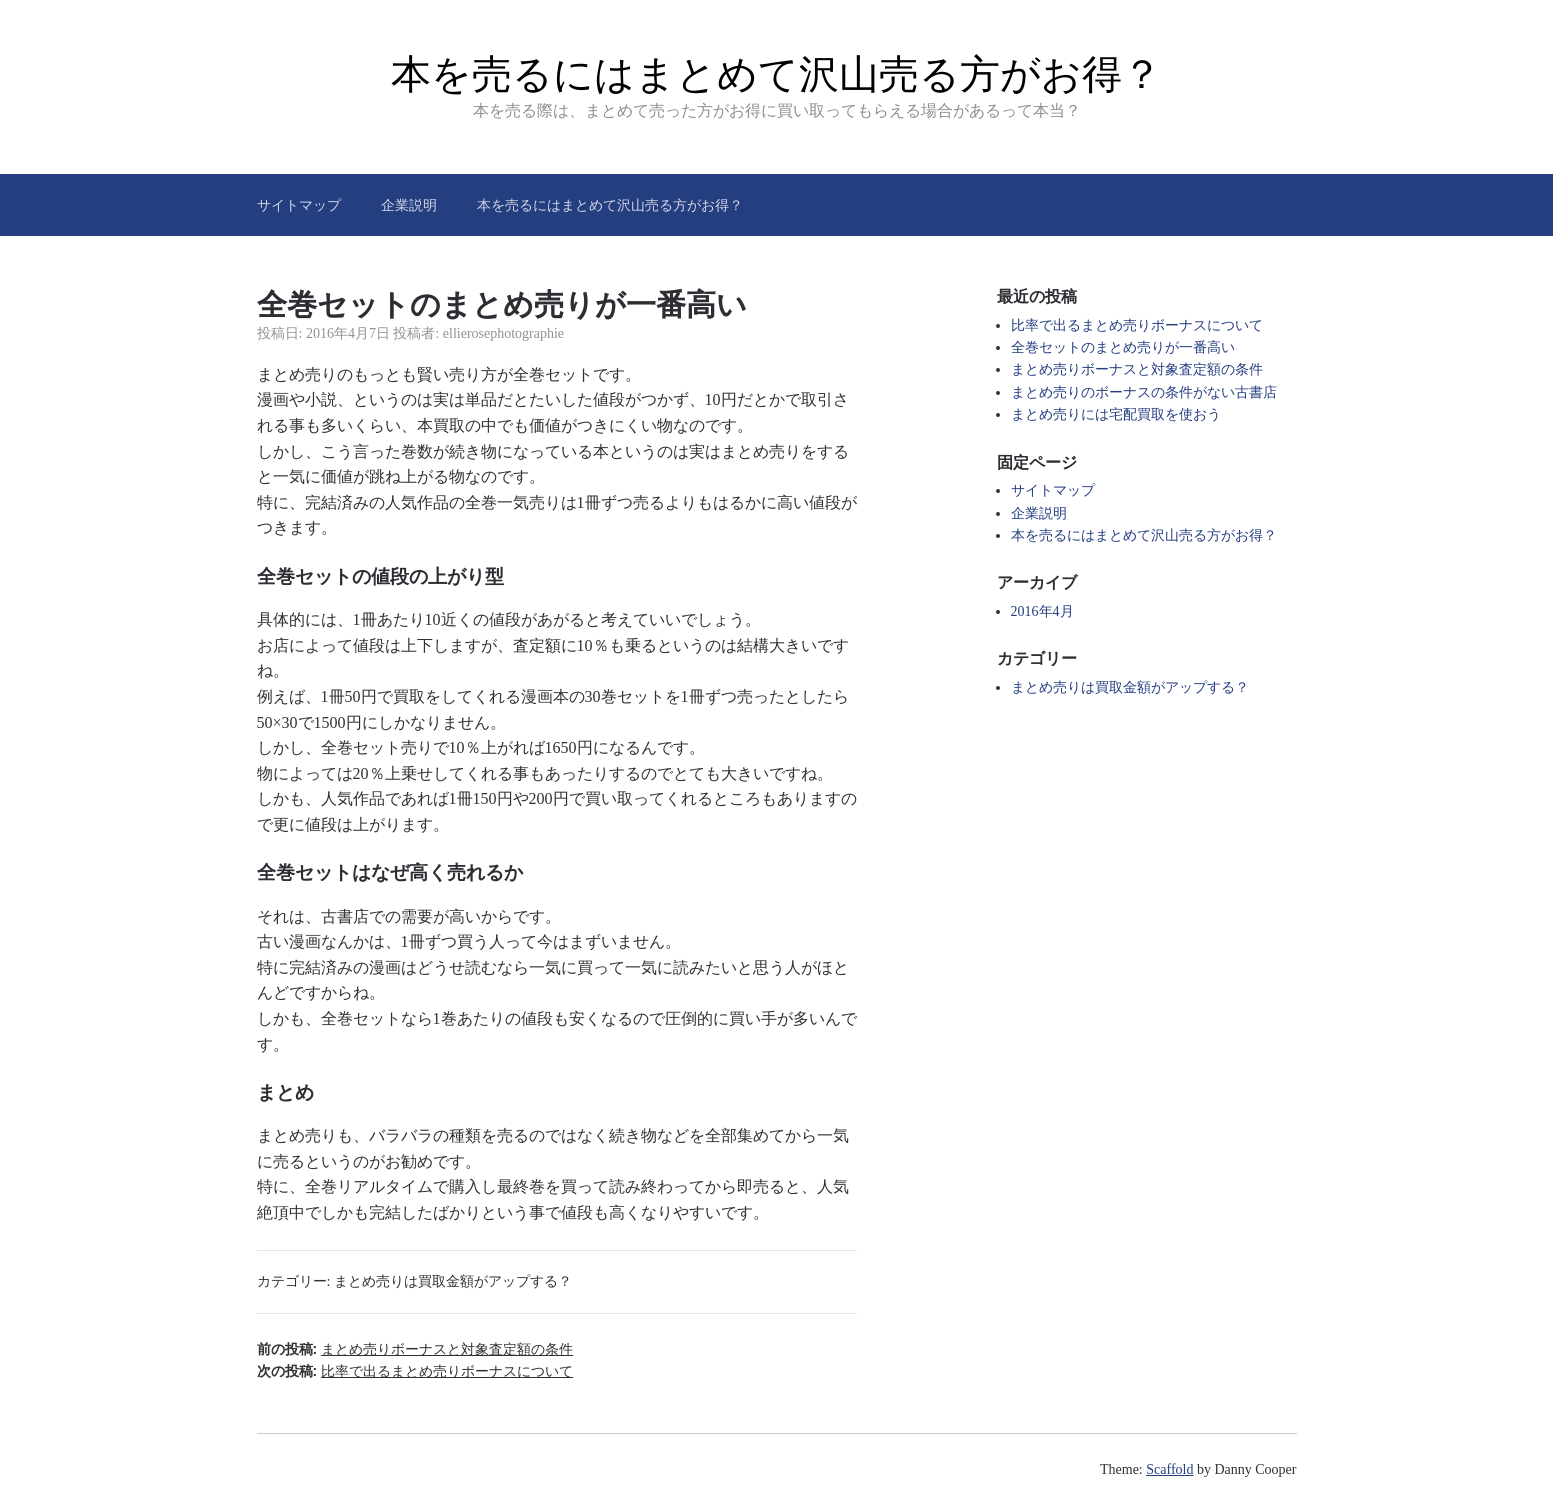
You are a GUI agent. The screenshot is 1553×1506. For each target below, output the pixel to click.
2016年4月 (1042, 611)
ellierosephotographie (503, 333)
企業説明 (409, 205)
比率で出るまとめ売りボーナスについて (1137, 325)
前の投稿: (415, 1349)
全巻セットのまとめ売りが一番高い (1123, 347)
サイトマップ (299, 205)
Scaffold (1169, 1469)
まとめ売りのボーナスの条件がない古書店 (1144, 392)
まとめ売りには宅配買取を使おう (1116, 414)
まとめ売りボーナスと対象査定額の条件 (1137, 369)
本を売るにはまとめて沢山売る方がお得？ (776, 74)
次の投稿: (415, 1371)
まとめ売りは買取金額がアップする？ (453, 1281)
